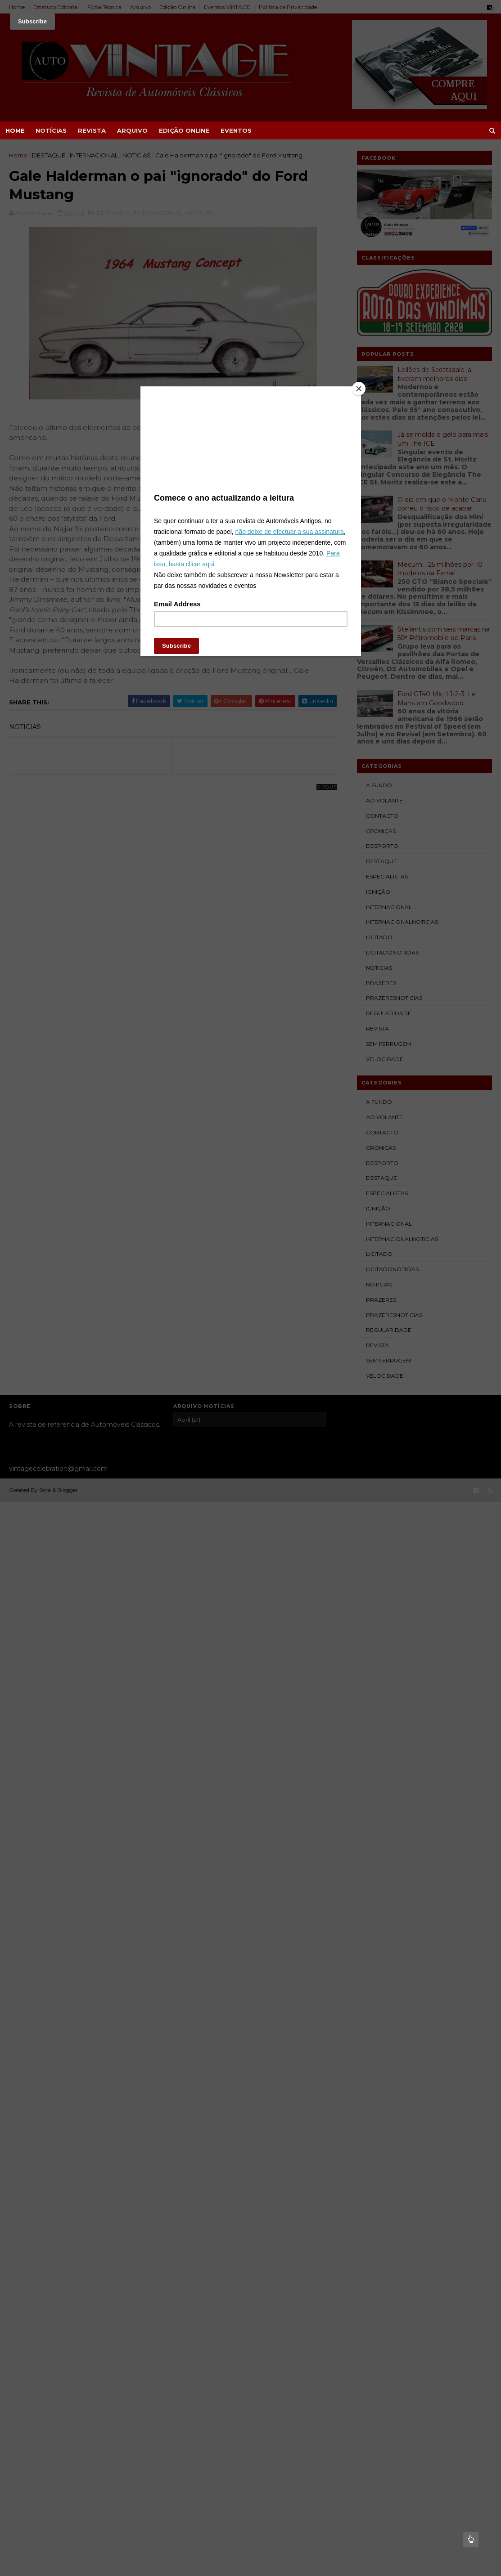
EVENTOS (236, 130)
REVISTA (92, 130)
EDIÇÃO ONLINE (184, 130)
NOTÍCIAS (51, 130)
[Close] (359, 388)
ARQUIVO (132, 130)
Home (15, 130)
